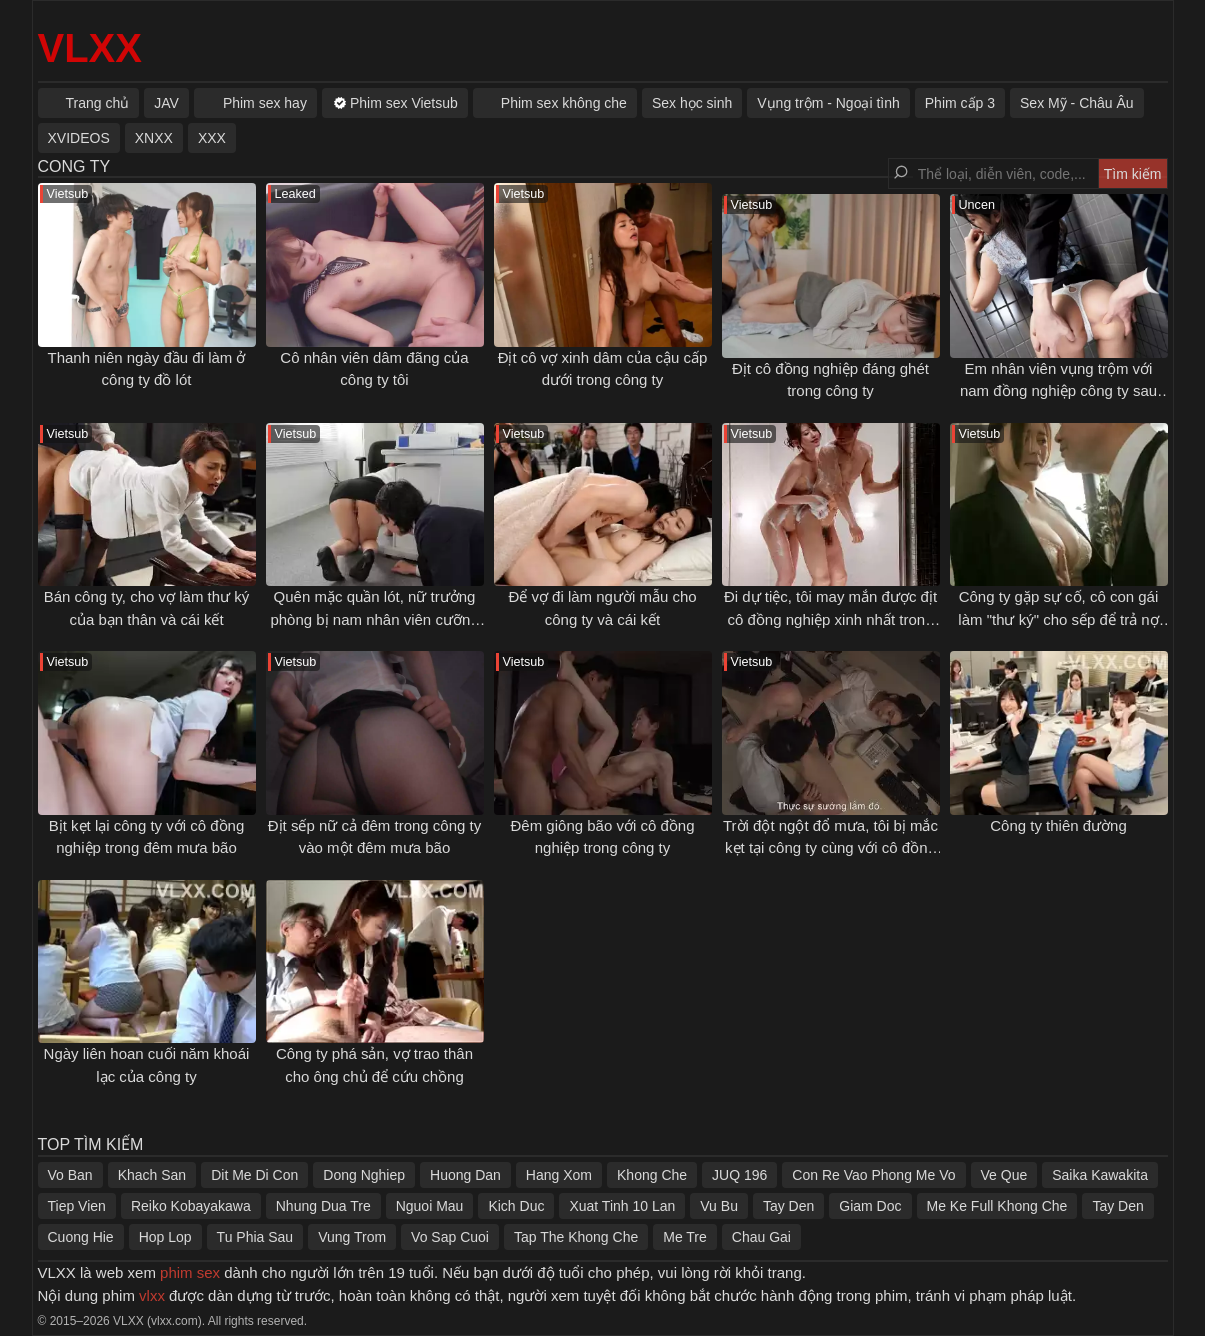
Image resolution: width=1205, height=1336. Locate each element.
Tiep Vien (77, 1206)
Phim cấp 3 (960, 103)
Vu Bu (719, 1206)
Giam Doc (870, 1206)
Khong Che (652, 1175)
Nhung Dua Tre (323, 1206)
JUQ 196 (739, 1175)
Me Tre (685, 1237)
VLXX (90, 48)
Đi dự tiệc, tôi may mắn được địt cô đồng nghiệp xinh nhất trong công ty (830, 619)
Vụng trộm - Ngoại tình (828, 103)
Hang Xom (559, 1175)
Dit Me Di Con (254, 1175)
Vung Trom (352, 1237)
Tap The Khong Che (576, 1237)
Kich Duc (516, 1206)
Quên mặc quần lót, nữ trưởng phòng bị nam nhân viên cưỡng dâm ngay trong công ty (374, 619)
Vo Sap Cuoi (450, 1237)
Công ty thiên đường (1058, 825)
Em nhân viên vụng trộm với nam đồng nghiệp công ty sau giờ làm (1058, 391)
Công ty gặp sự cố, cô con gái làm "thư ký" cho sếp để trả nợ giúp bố (1058, 619)
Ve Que (1004, 1175)
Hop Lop (165, 1237)
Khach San (152, 1175)
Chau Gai (761, 1237)
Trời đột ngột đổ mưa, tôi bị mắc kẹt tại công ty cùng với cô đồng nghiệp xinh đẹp (830, 848)
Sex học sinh (692, 103)
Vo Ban (70, 1175)
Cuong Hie (81, 1237)
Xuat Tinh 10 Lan (622, 1206)
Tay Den (788, 1206)
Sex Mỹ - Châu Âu (1077, 103)
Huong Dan (465, 1175)
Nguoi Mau (430, 1206)
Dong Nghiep (364, 1175)
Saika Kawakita (1100, 1175)
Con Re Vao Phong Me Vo (873, 1175)
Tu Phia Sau (255, 1237)
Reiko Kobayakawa (191, 1206)
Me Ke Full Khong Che (997, 1206)
